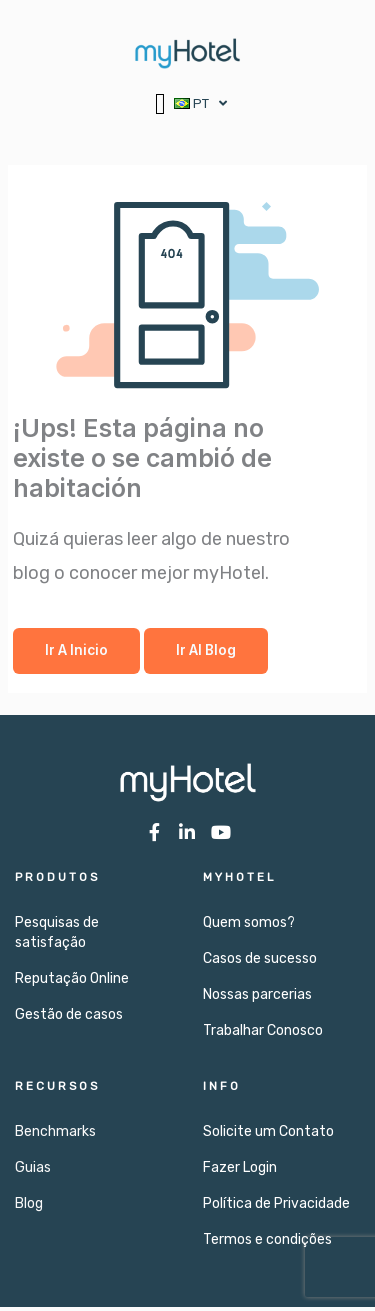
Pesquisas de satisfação (57, 936)
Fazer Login (240, 1171)
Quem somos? (249, 926)
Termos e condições (267, 1243)
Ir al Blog (206, 654)
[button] (161, 103)
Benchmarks (55, 1135)
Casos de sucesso (260, 962)
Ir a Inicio (76, 654)
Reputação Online (72, 982)
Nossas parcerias (257, 998)
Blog (29, 1207)
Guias (33, 1171)
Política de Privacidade (276, 1207)
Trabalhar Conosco (263, 1034)
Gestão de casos (69, 1018)
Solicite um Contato (268, 1135)
